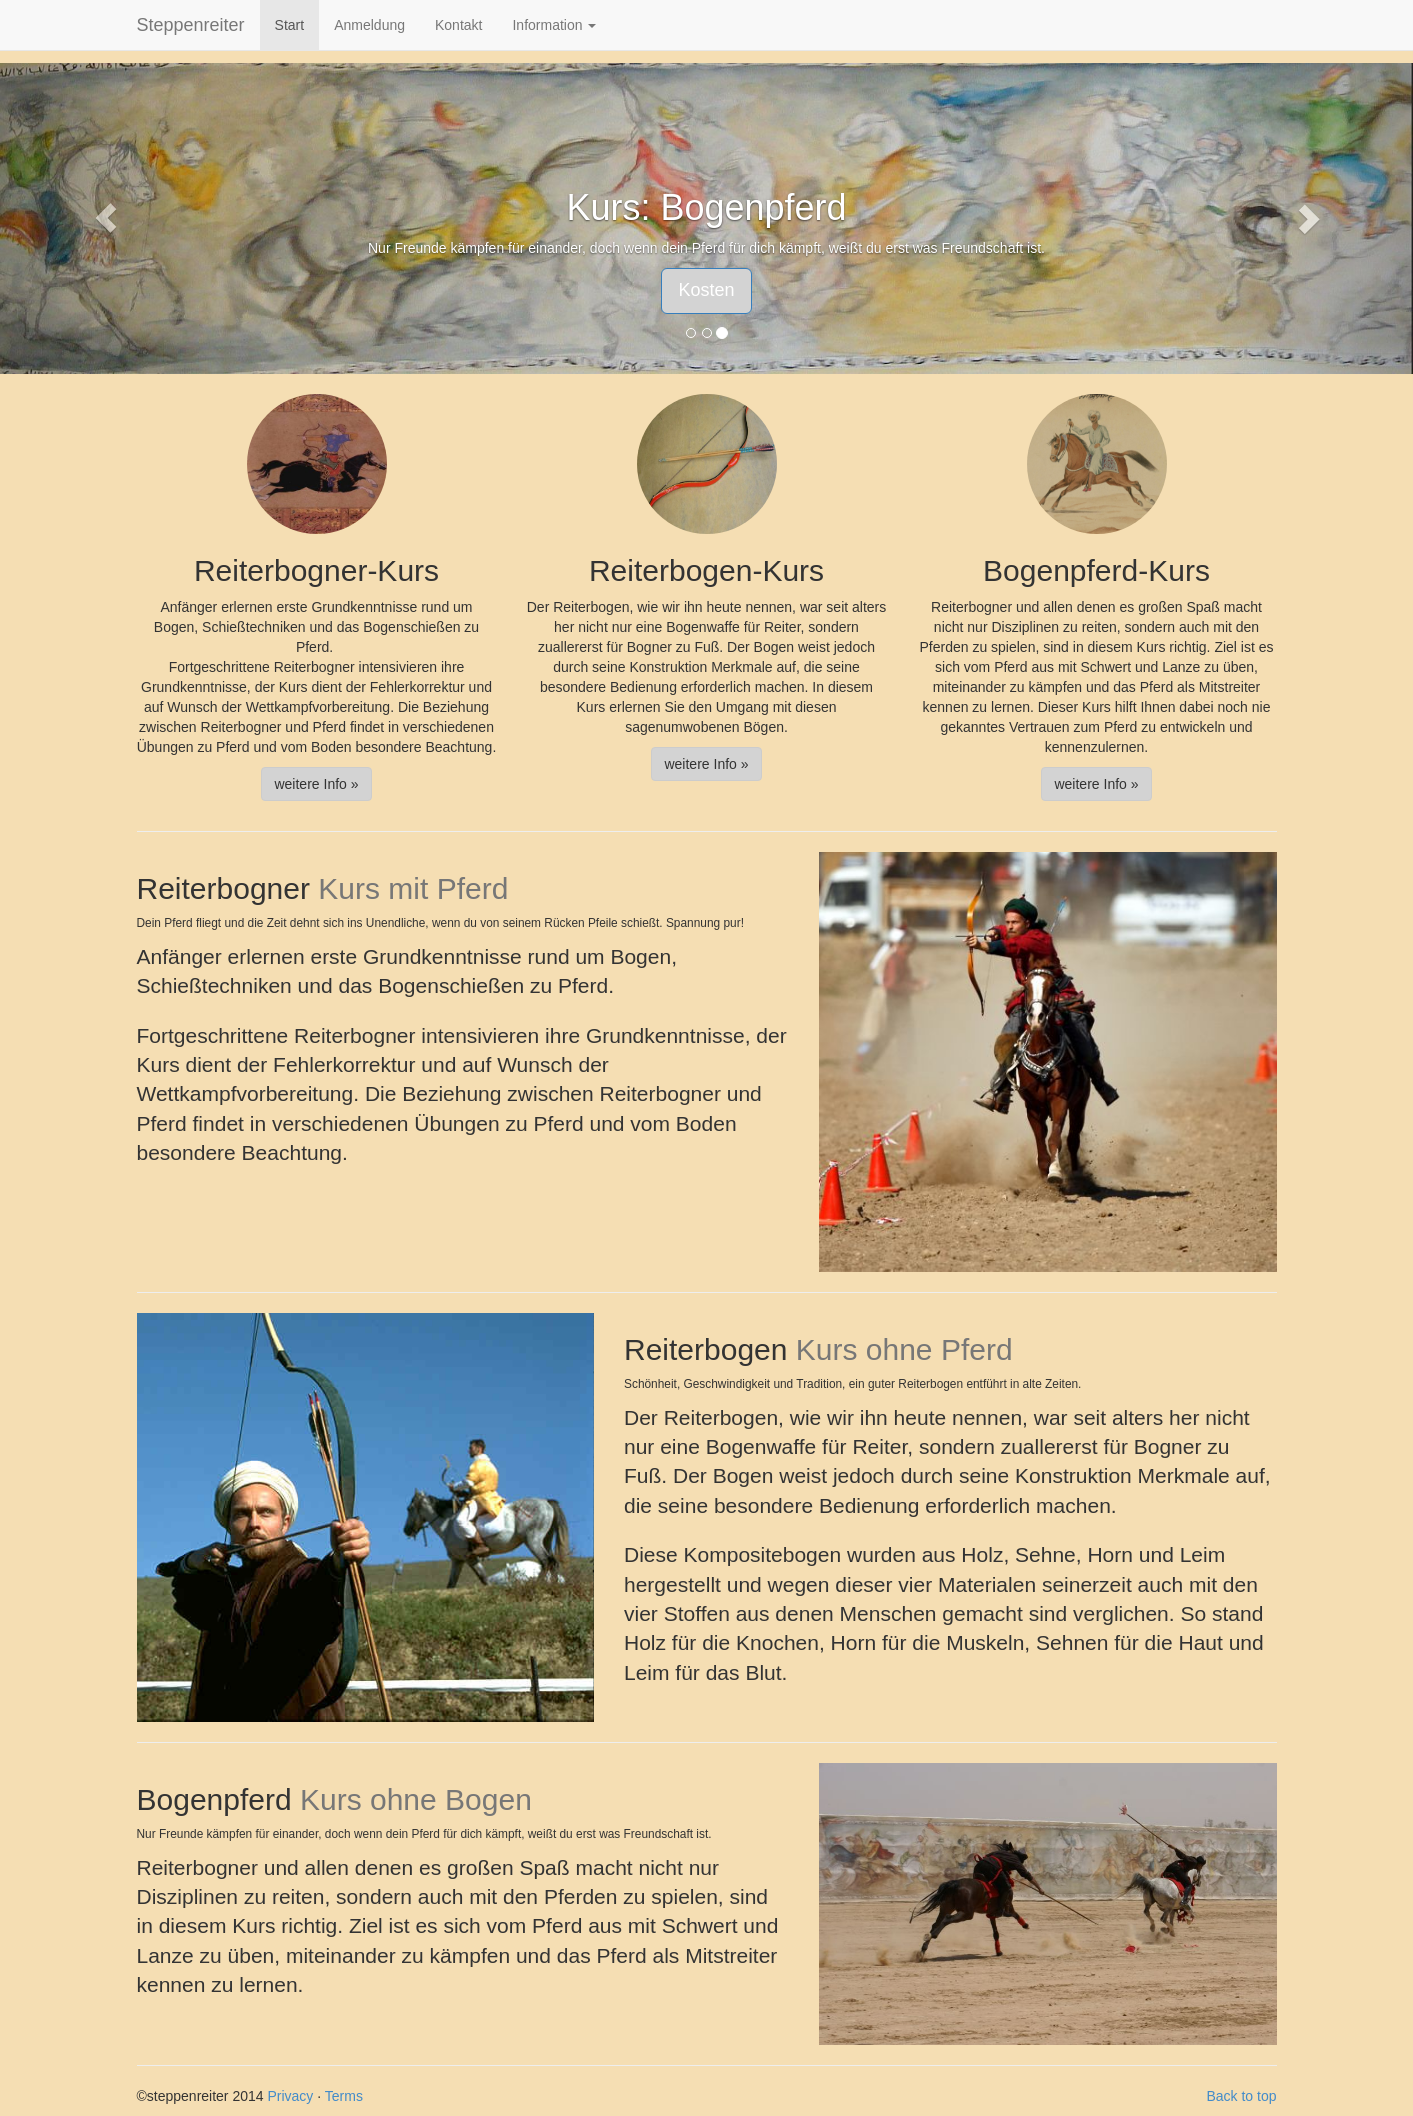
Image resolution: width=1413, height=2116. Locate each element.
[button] (106, 218)
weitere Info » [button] (316, 784)
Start (290, 25)
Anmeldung (369, 25)
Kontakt (458, 25)
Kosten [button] (706, 290)
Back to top (1241, 2096)
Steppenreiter (191, 25)
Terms (344, 2096)
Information (554, 25)
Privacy (290, 2096)
